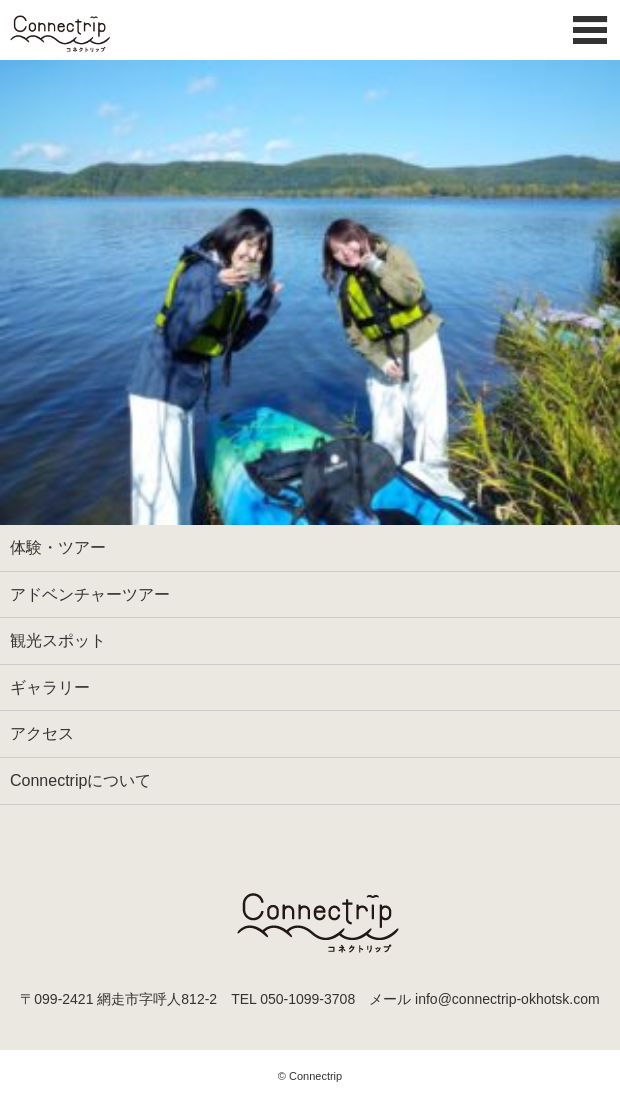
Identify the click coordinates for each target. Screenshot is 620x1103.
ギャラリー (50, 687)
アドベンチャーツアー (90, 594)
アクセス (42, 733)
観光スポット (58, 640)
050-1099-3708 (307, 999)
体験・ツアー (58, 547)
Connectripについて (80, 780)
